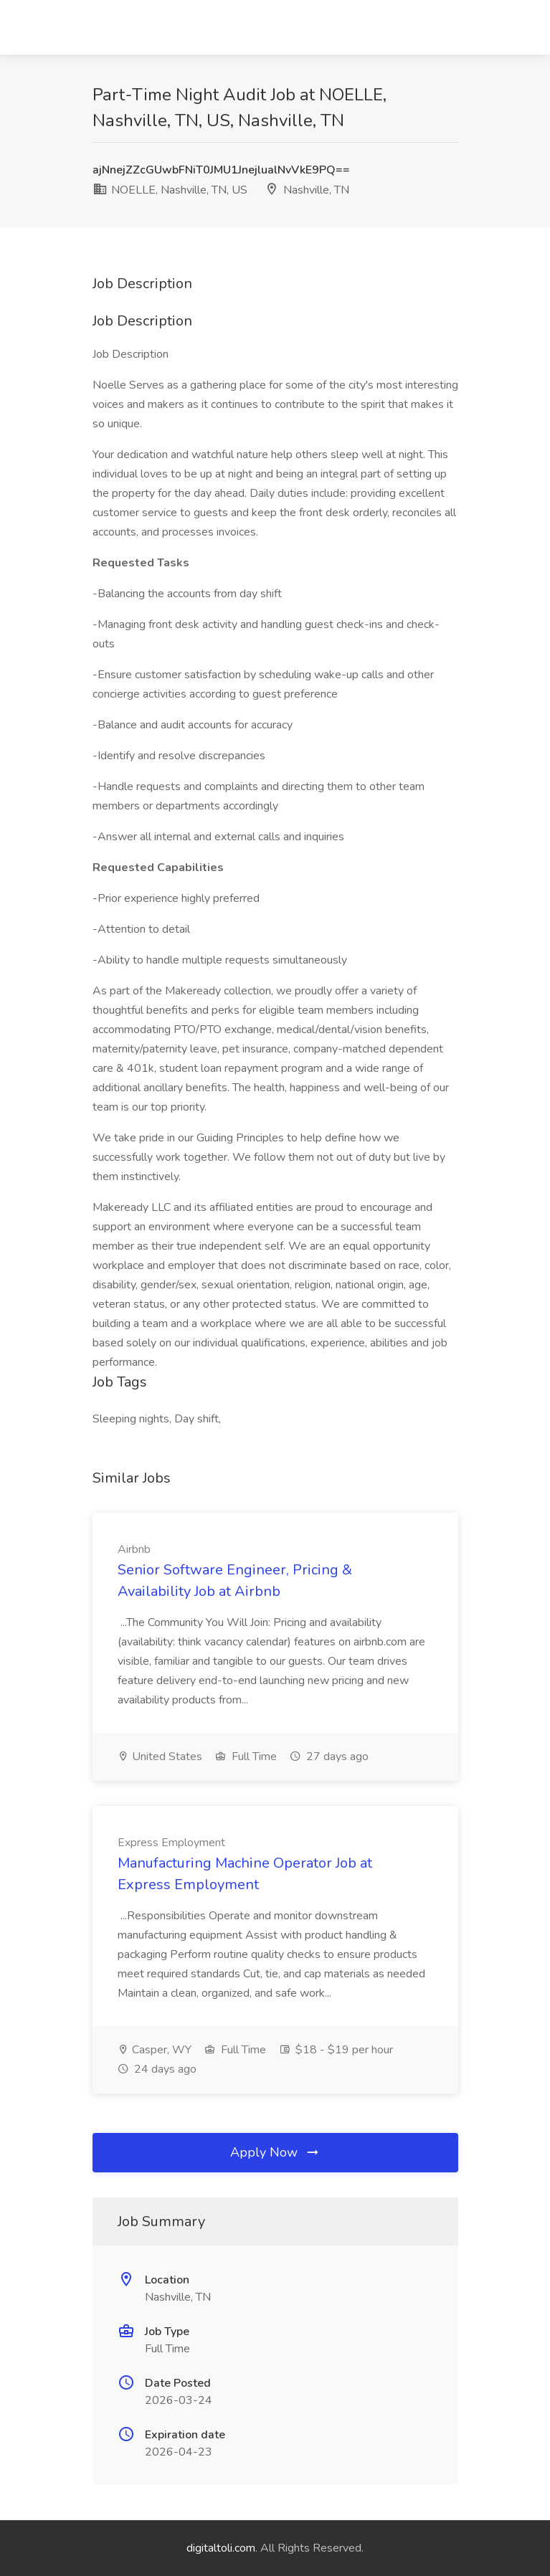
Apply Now (275, 2152)
